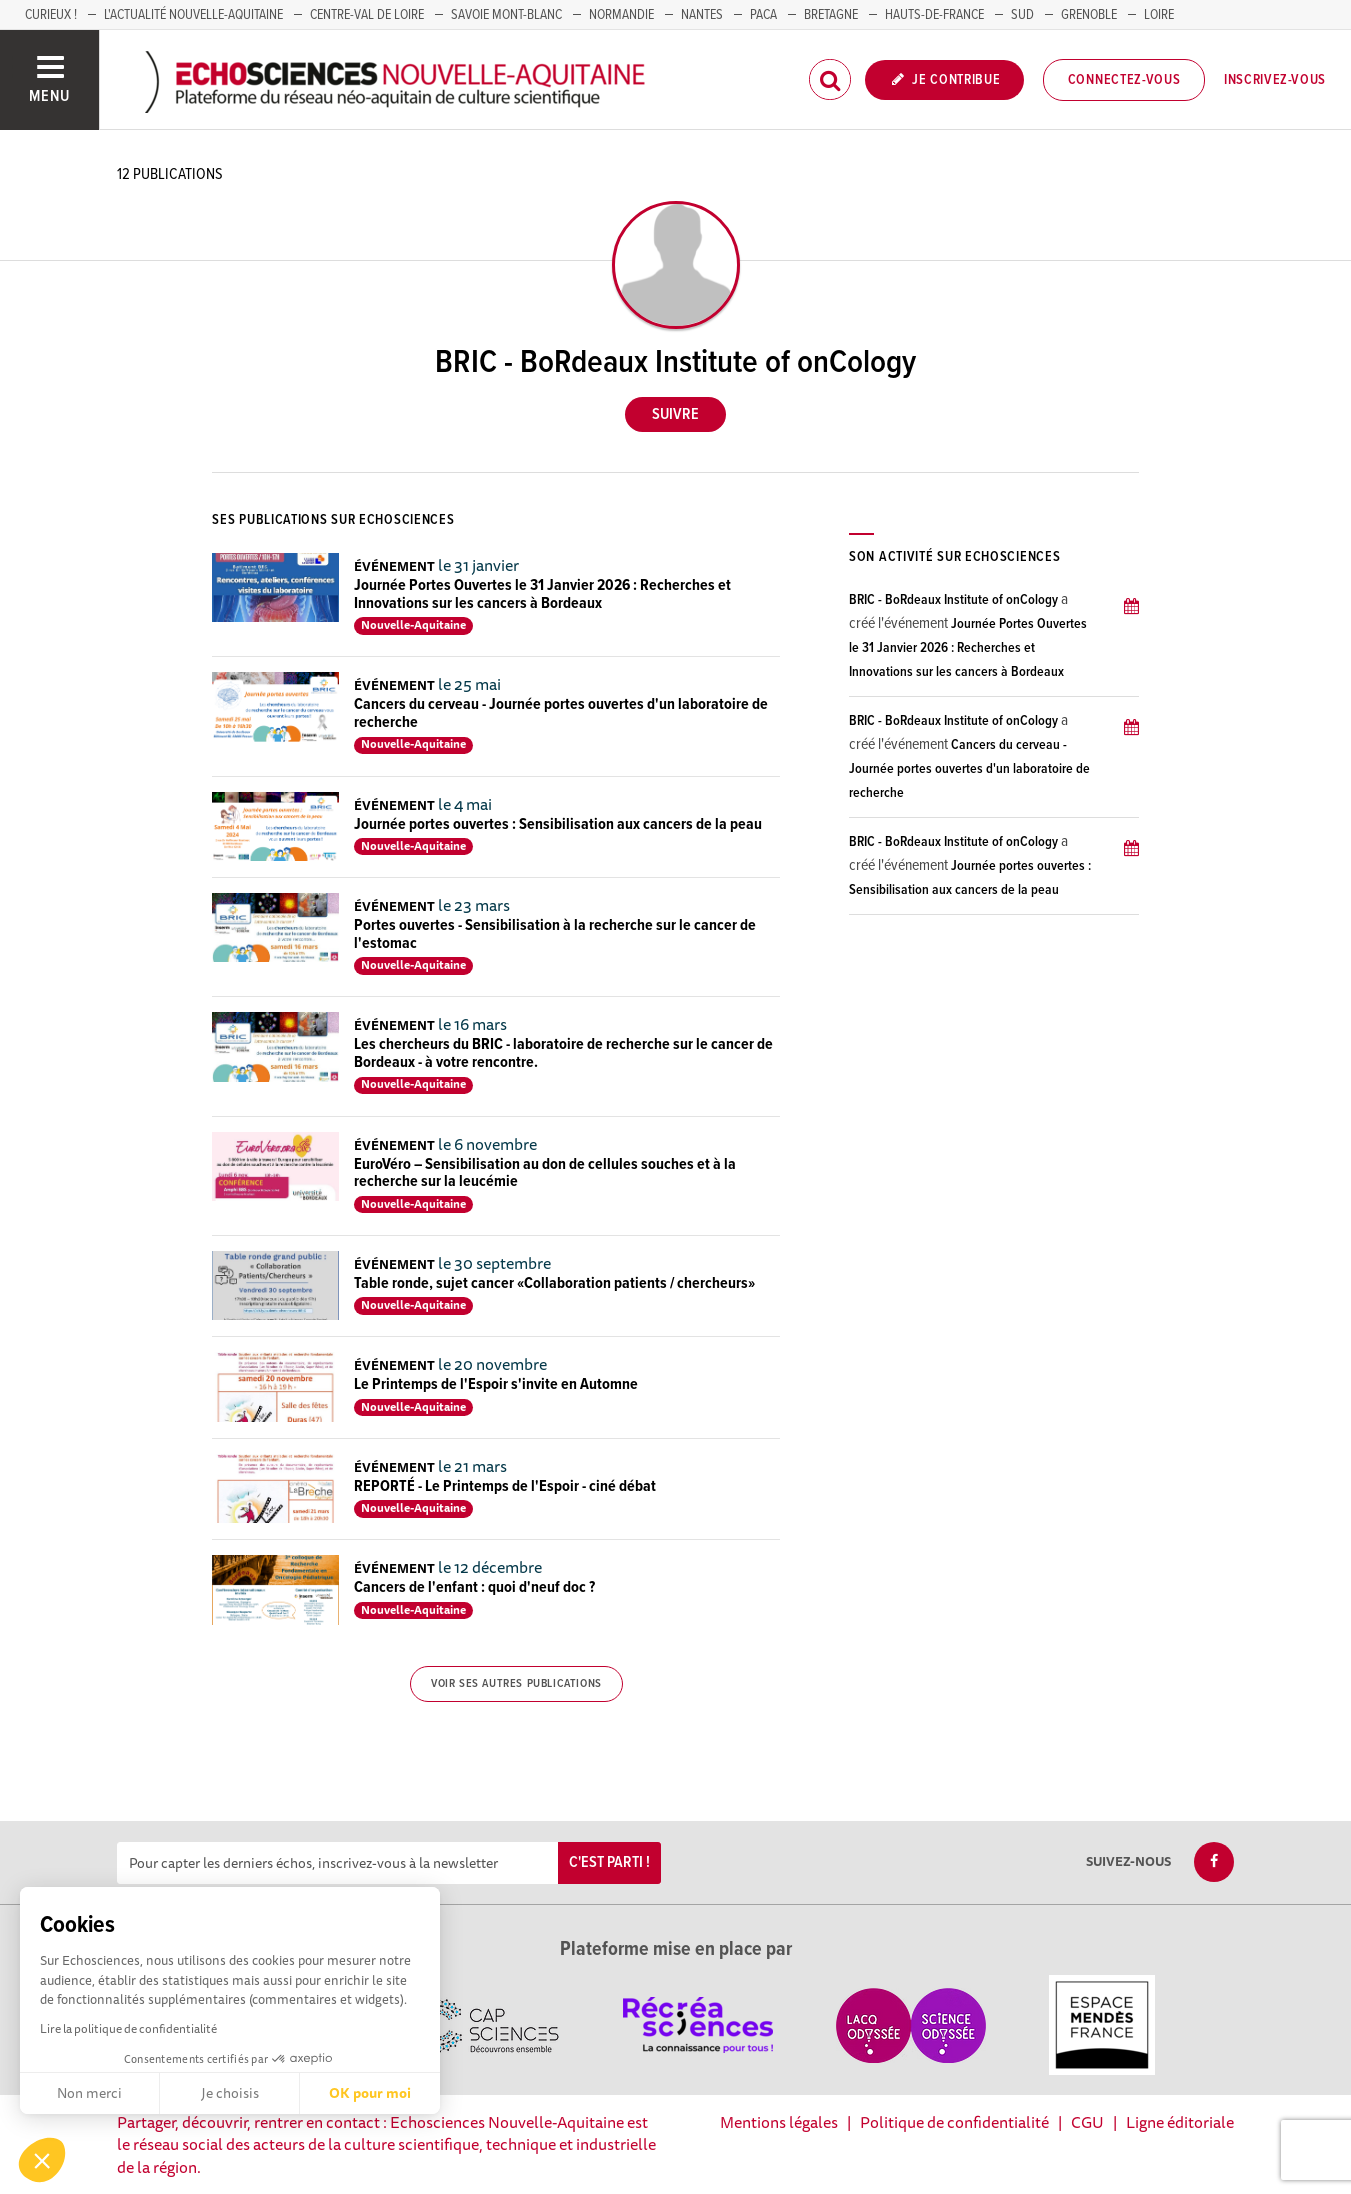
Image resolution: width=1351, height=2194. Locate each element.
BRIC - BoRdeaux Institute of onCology (953, 600)
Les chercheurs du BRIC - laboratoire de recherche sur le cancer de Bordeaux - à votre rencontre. (563, 1053)
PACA (763, 15)
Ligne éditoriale (1180, 2122)
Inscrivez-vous (1275, 80)
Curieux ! (51, 15)
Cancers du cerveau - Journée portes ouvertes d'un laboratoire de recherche (561, 713)
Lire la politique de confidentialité (128, 2028)
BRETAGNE (831, 15)
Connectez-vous (1124, 80)
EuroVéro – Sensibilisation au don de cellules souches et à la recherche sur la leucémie (545, 1173)
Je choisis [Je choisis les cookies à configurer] (230, 2093)
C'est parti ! (609, 1862)
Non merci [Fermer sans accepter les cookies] (89, 2093)
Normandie (621, 15)
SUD (1022, 15)
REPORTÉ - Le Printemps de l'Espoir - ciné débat (505, 1486)
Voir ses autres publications (516, 1684)
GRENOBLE (1089, 15)
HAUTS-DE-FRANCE (934, 15)
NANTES (702, 15)
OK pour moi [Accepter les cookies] (370, 2093)
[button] (42, 2160)
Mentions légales (779, 2122)
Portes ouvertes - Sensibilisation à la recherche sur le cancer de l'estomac (555, 934)
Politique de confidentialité (954, 2122)
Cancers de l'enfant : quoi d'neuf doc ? (474, 1587)
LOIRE (1159, 15)
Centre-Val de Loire (367, 15)
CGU (1087, 2122)
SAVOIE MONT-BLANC (506, 15)
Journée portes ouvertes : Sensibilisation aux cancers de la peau (558, 824)
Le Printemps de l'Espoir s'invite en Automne (496, 1384)
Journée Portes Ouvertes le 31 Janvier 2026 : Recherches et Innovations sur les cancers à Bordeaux (542, 594)
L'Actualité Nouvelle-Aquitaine (193, 15)
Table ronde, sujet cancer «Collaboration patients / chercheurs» (554, 1283)
